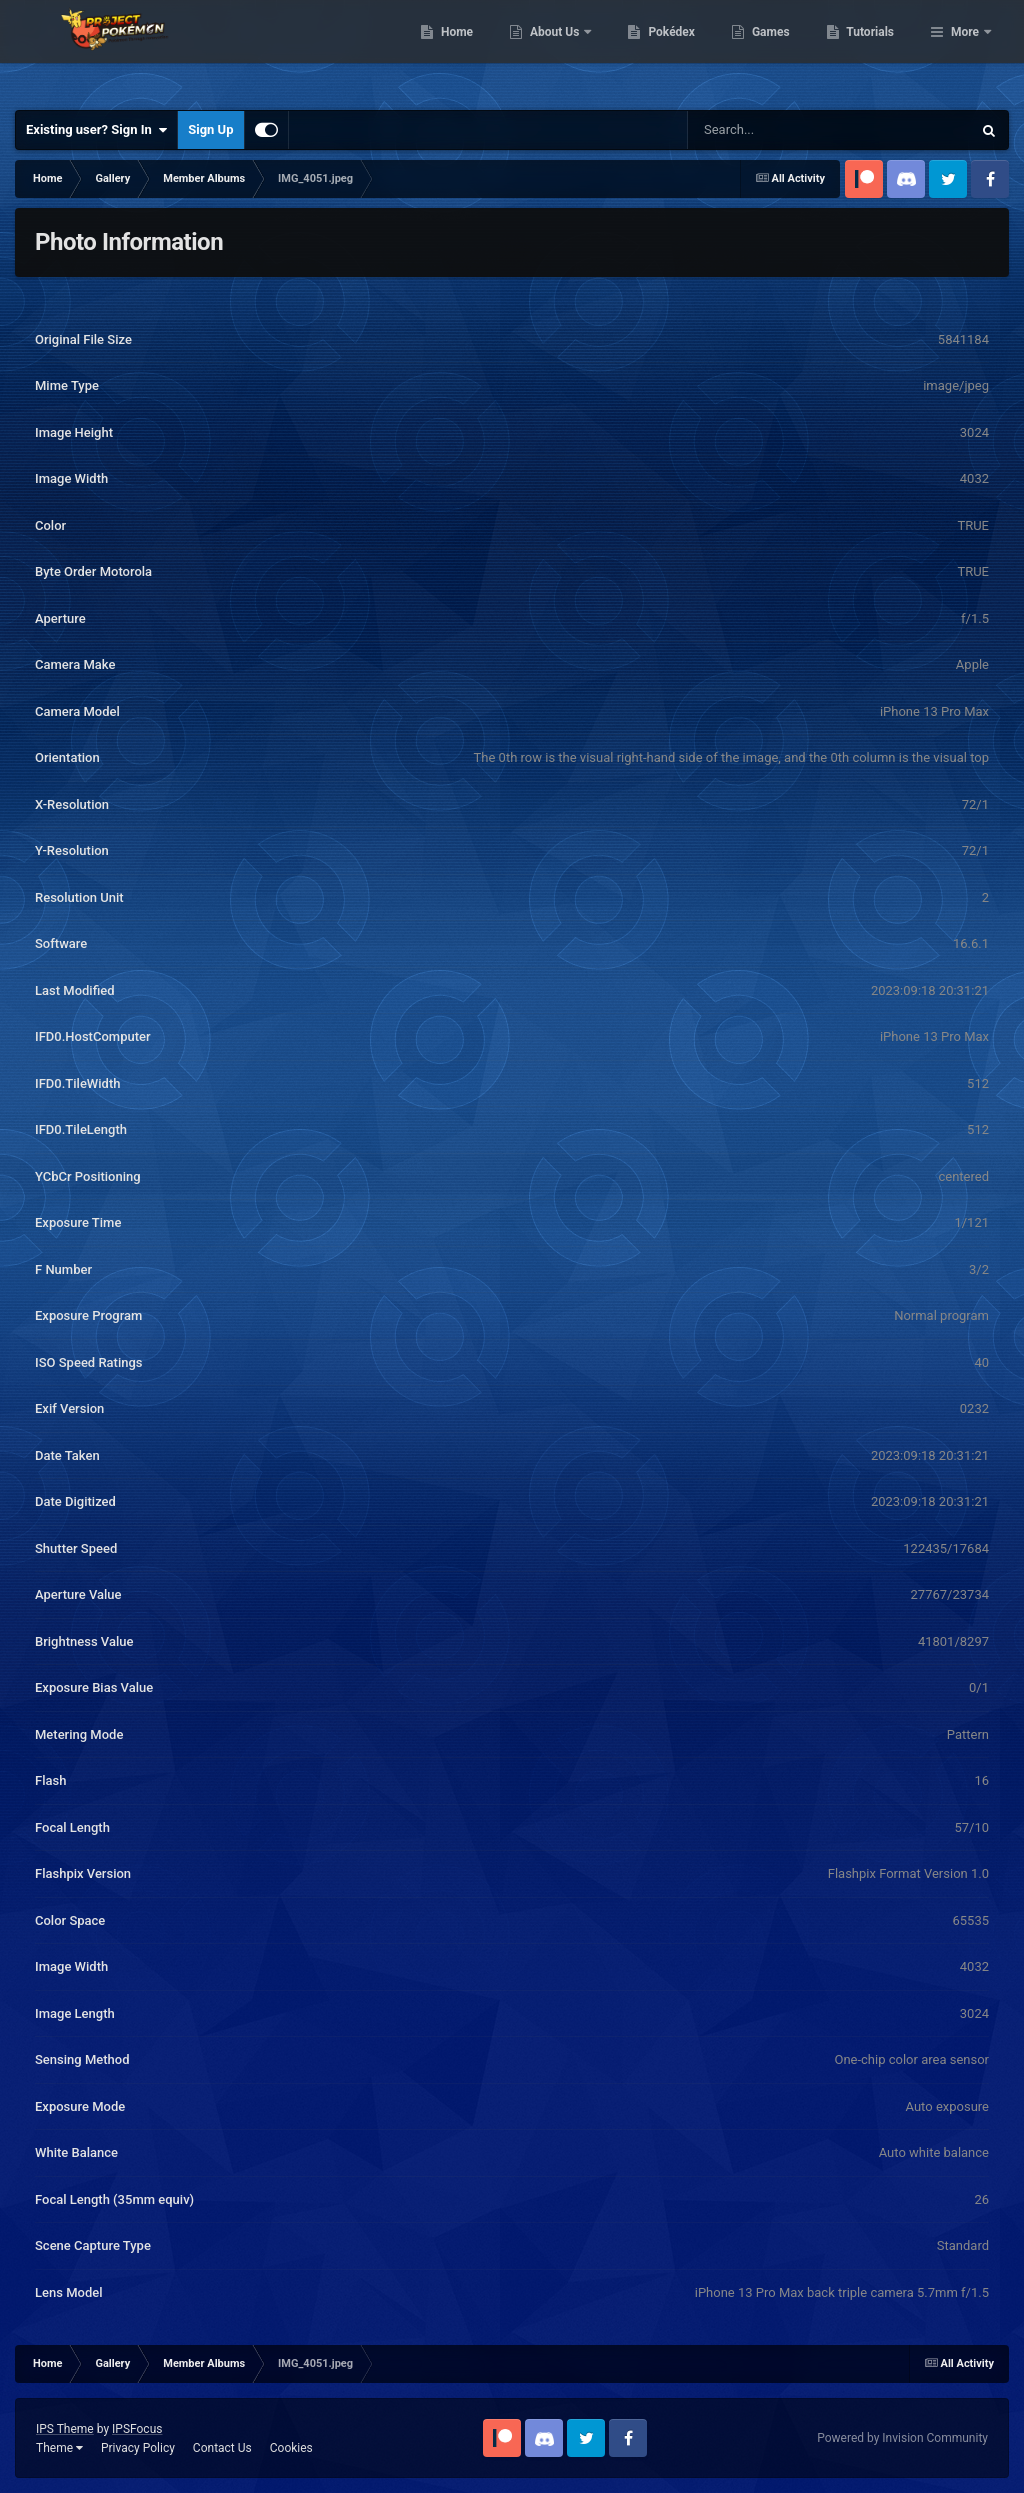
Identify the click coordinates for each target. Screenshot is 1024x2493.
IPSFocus (137, 2429)
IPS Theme (65, 2429)
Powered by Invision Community (902, 2438)
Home (559, 50)
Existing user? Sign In (96, 130)
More (965, 50)
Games (873, 50)
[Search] (779, 130)
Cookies (291, 2448)
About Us (658, 50)
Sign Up (210, 129)
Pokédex (775, 50)
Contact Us (222, 2448)
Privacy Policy (138, 2448)
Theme (59, 2448)
